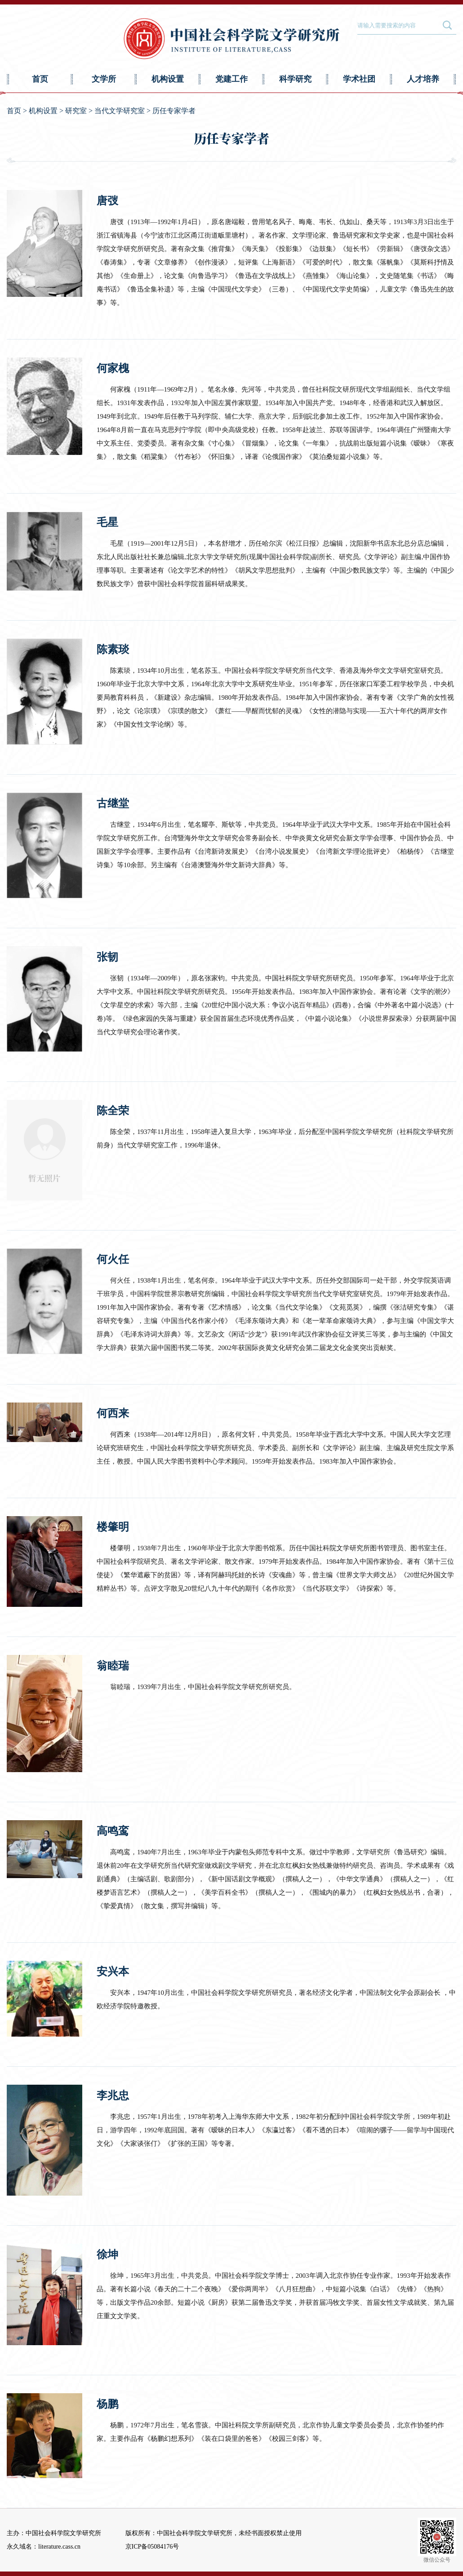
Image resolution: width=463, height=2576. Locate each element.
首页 (40, 79)
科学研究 (295, 79)
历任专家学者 (174, 111)
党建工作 (231, 79)
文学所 (104, 79)
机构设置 (167, 79)
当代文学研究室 (119, 111)
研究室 (76, 111)
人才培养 (423, 79)
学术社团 (359, 79)
